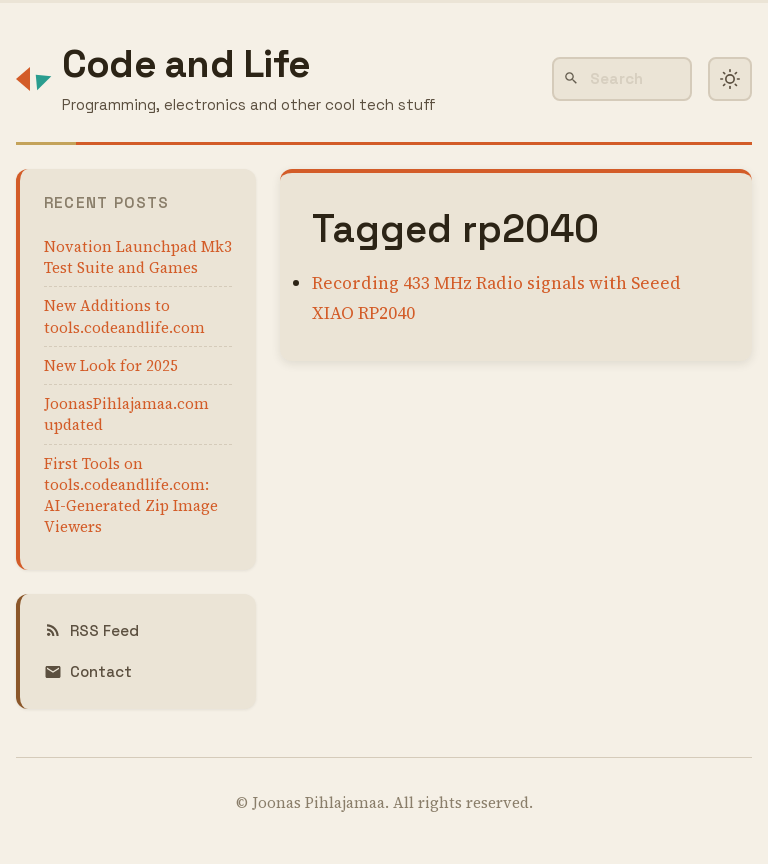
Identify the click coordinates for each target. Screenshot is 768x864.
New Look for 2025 (111, 365)
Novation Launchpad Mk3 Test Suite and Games (138, 257)
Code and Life (186, 63)
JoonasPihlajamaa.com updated (126, 414)
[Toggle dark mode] (730, 79)
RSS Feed (91, 630)
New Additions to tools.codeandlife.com (124, 316)
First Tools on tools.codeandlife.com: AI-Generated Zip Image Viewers (131, 495)
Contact (88, 671)
